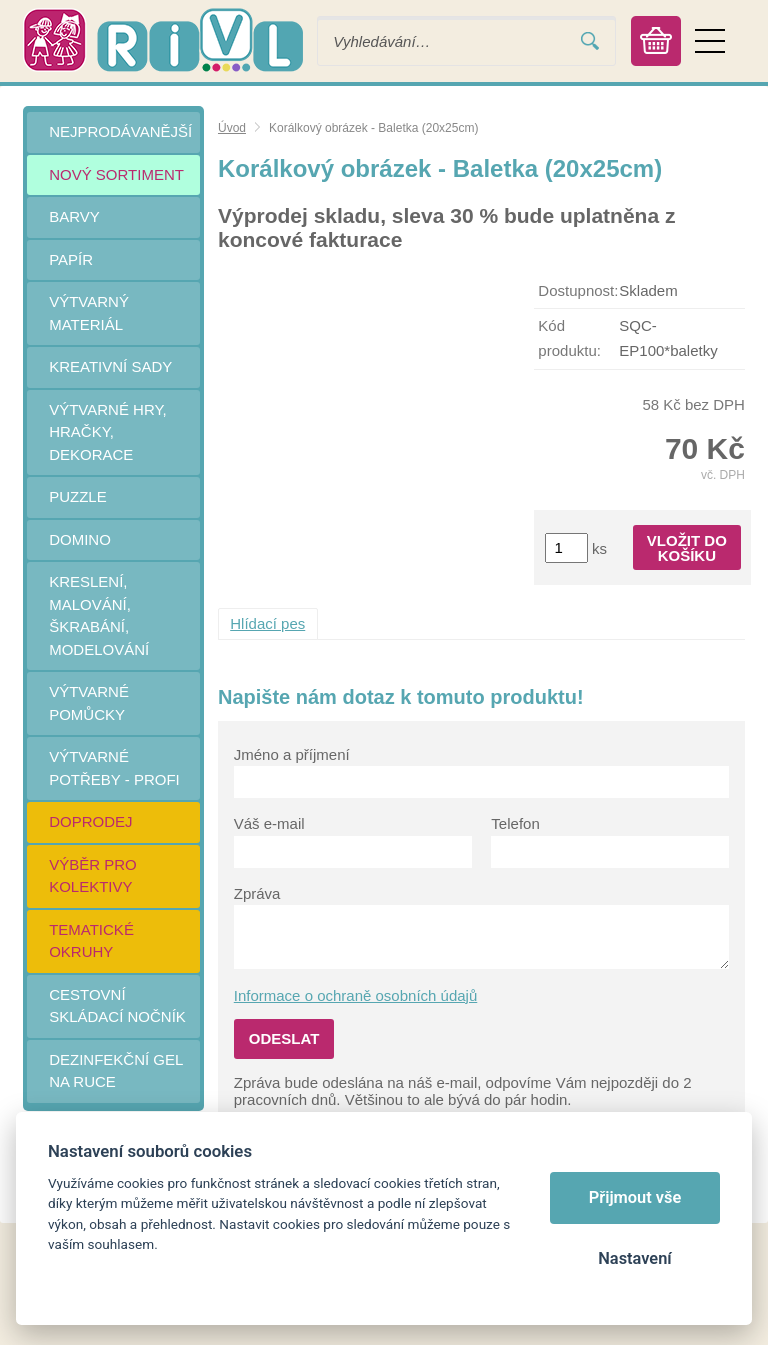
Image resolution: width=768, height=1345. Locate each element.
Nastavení (634, 1258)
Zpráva (257, 893)
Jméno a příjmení (292, 754)
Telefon (515, 823)
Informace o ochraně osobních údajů (356, 995)
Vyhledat (590, 41)
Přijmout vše (635, 1197)
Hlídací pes (267, 623)
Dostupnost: (578, 290)
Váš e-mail (269, 823)
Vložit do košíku (687, 548)
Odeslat (284, 1038)
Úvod (232, 128)
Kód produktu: (569, 338)
